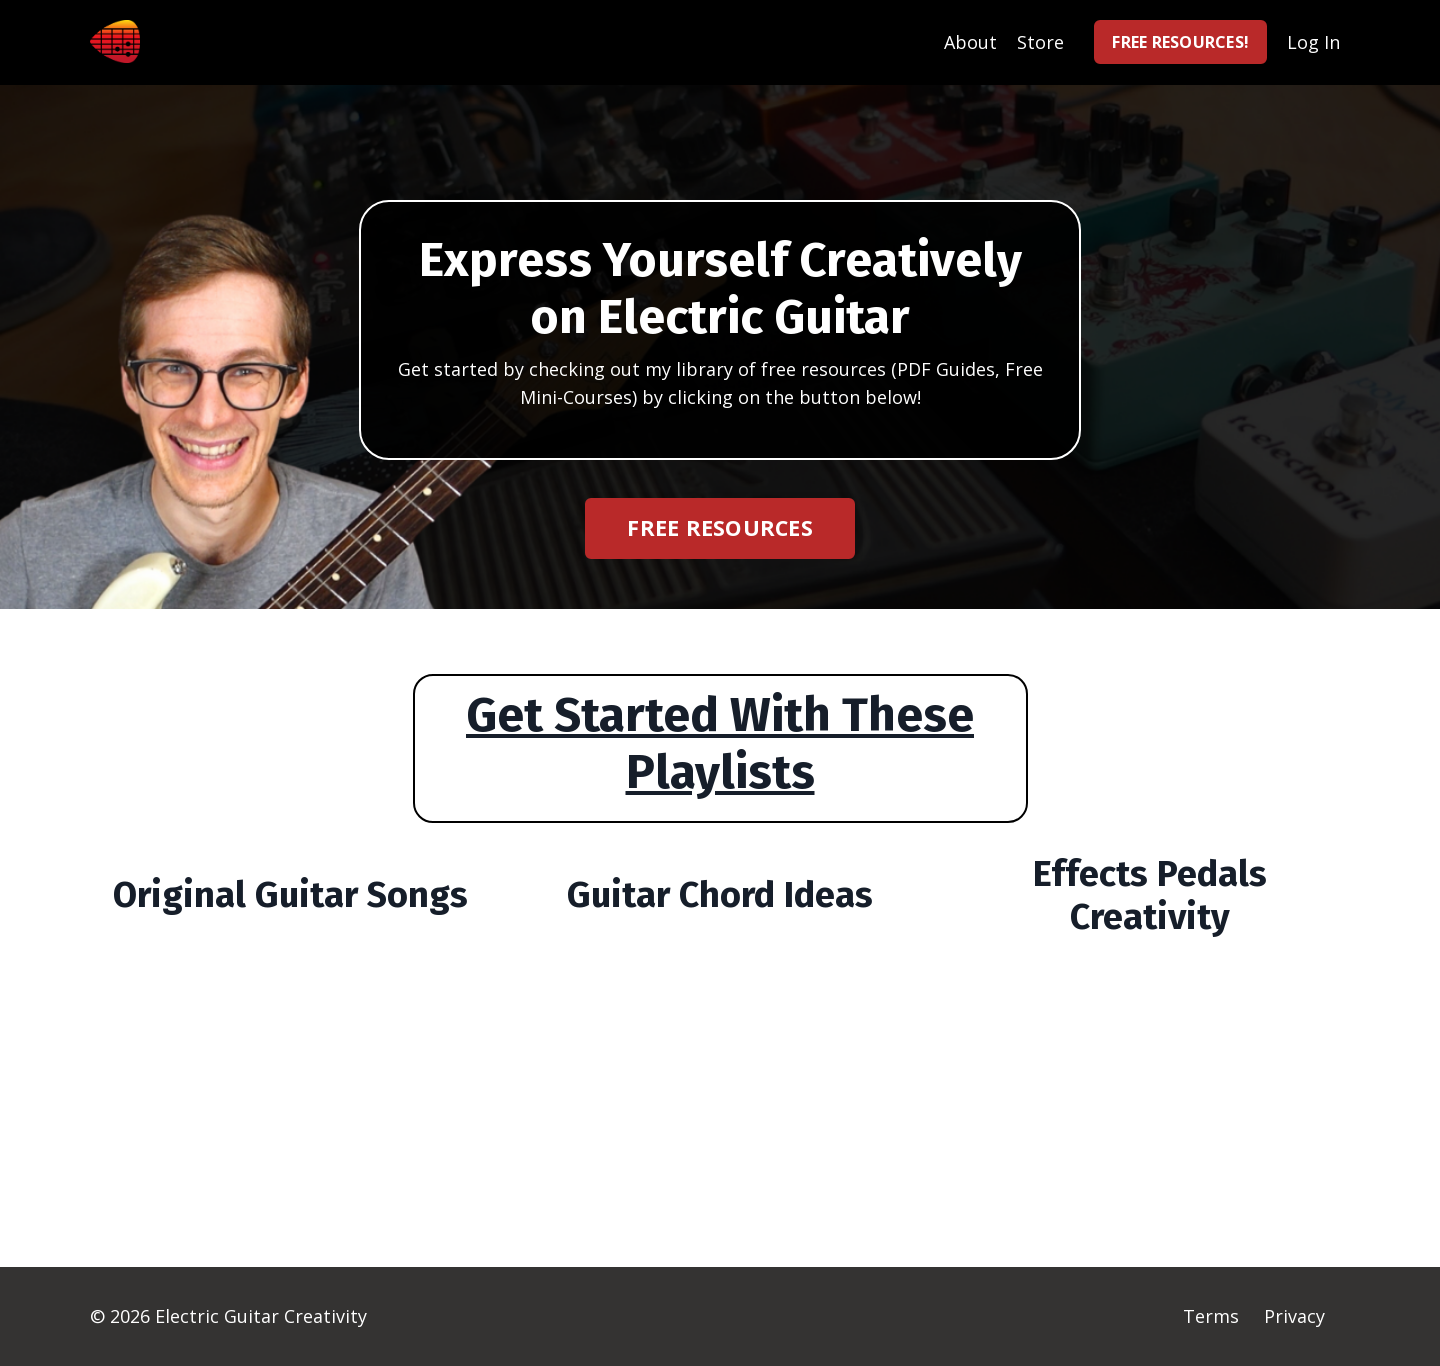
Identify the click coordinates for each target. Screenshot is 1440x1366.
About (970, 42)
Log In (1313, 42)
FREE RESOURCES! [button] (1180, 42)
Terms (1211, 1316)
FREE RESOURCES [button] (720, 527)
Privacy (1294, 1316)
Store (1040, 42)
